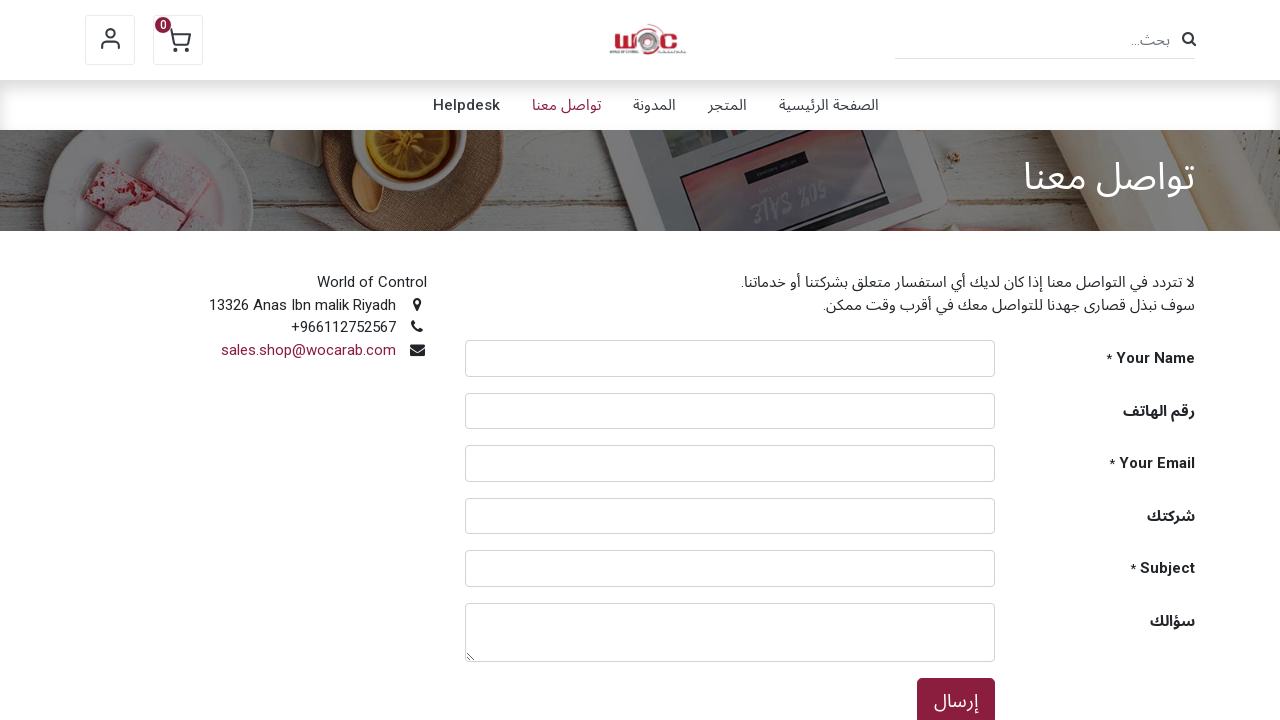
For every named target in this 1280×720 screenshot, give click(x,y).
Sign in (110, 40)
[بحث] (1189, 39)
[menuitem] (829, 105)
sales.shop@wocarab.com (308, 350)
